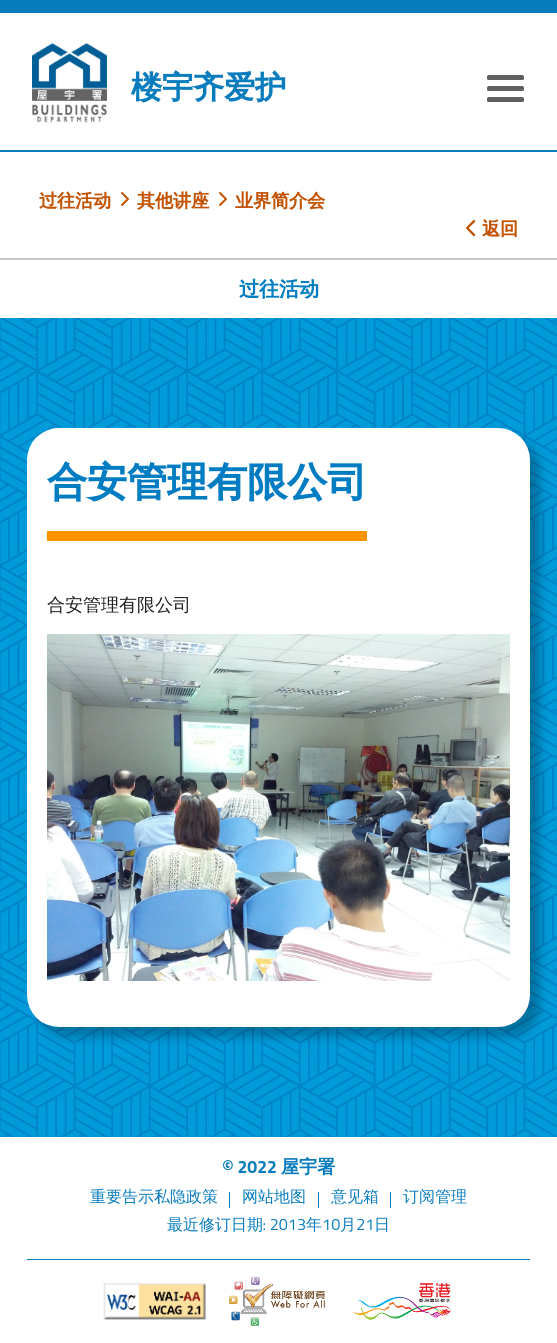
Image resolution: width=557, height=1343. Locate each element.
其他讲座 (173, 200)
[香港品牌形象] (402, 1301)
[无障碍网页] (278, 1301)
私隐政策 (186, 1196)
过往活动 (75, 200)
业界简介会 (280, 200)
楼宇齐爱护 (208, 87)
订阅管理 (435, 1196)
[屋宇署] (69, 82)
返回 (492, 228)
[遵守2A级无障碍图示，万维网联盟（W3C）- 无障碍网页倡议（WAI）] (155, 1301)
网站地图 (274, 1196)
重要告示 (122, 1196)
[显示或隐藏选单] (505, 91)
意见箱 (355, 1196)
